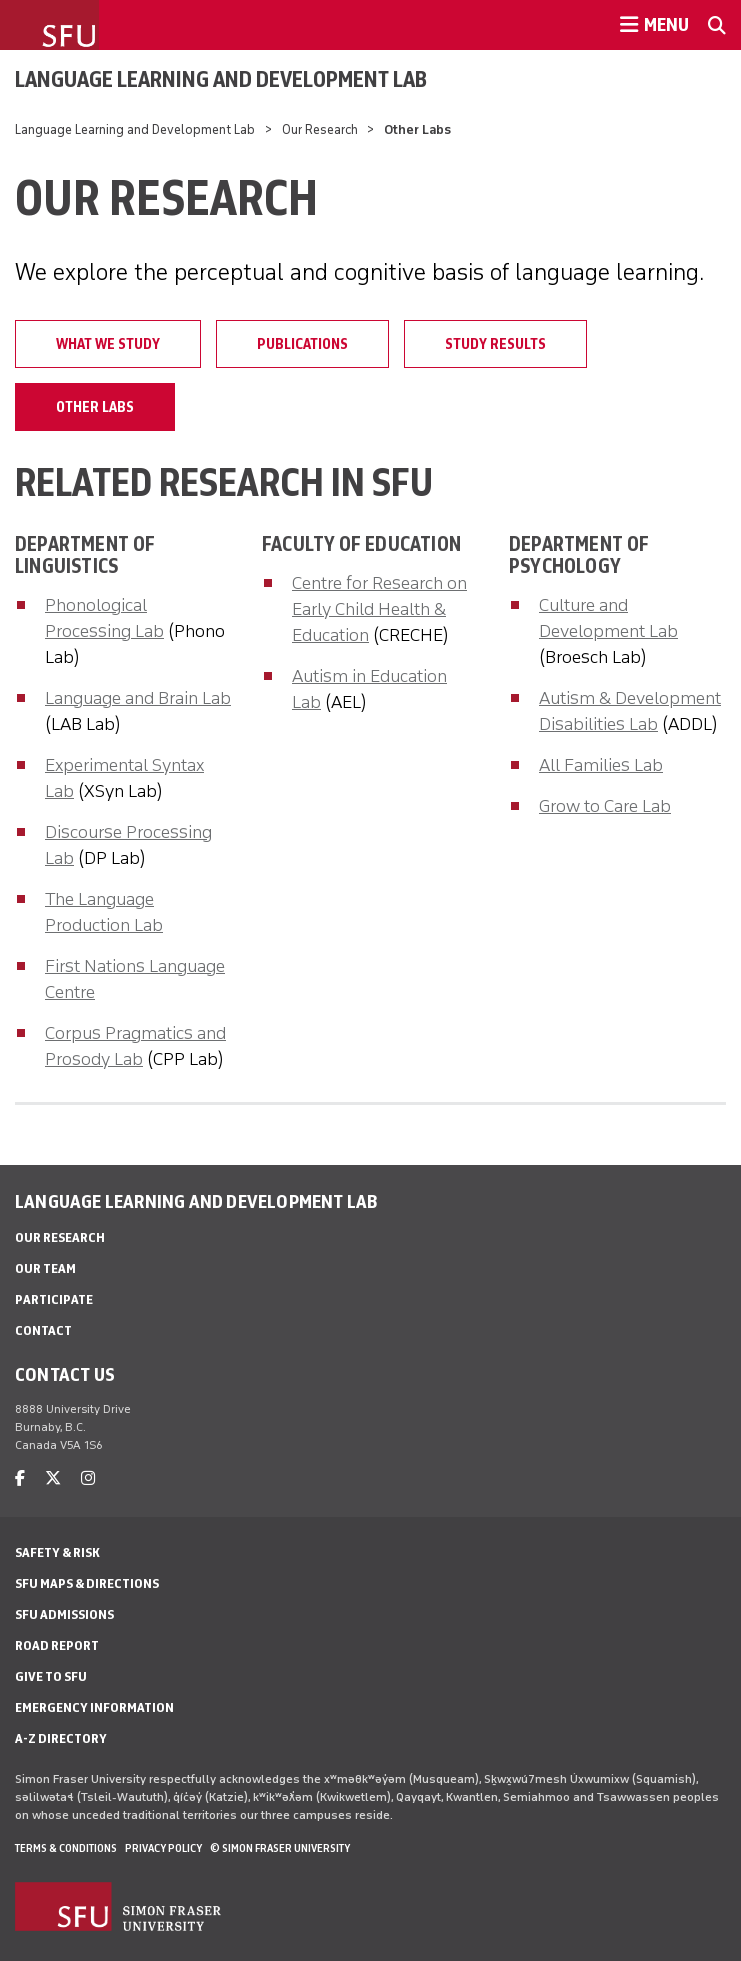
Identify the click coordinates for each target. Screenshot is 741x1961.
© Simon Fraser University (280, 1848)
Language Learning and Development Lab (221, 79)
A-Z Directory (61, 1738)
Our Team (45, 1268)
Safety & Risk (57, 1552)
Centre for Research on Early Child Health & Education (379, 609)
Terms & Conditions (66, 1848)
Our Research (320, 129)
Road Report (57, 1645)
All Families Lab (601, 765)
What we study (108, 344)
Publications (302, 344)
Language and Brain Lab (138, 698)
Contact (43, 1330)
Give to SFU (51, 1676)
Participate (54, 1299)
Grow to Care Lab (605, 806)
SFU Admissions (64, 1614)
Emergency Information (94, 1707)
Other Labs (95, 407)
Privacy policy (163, 1848)
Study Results (495, 344)
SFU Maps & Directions (87, 1583)
